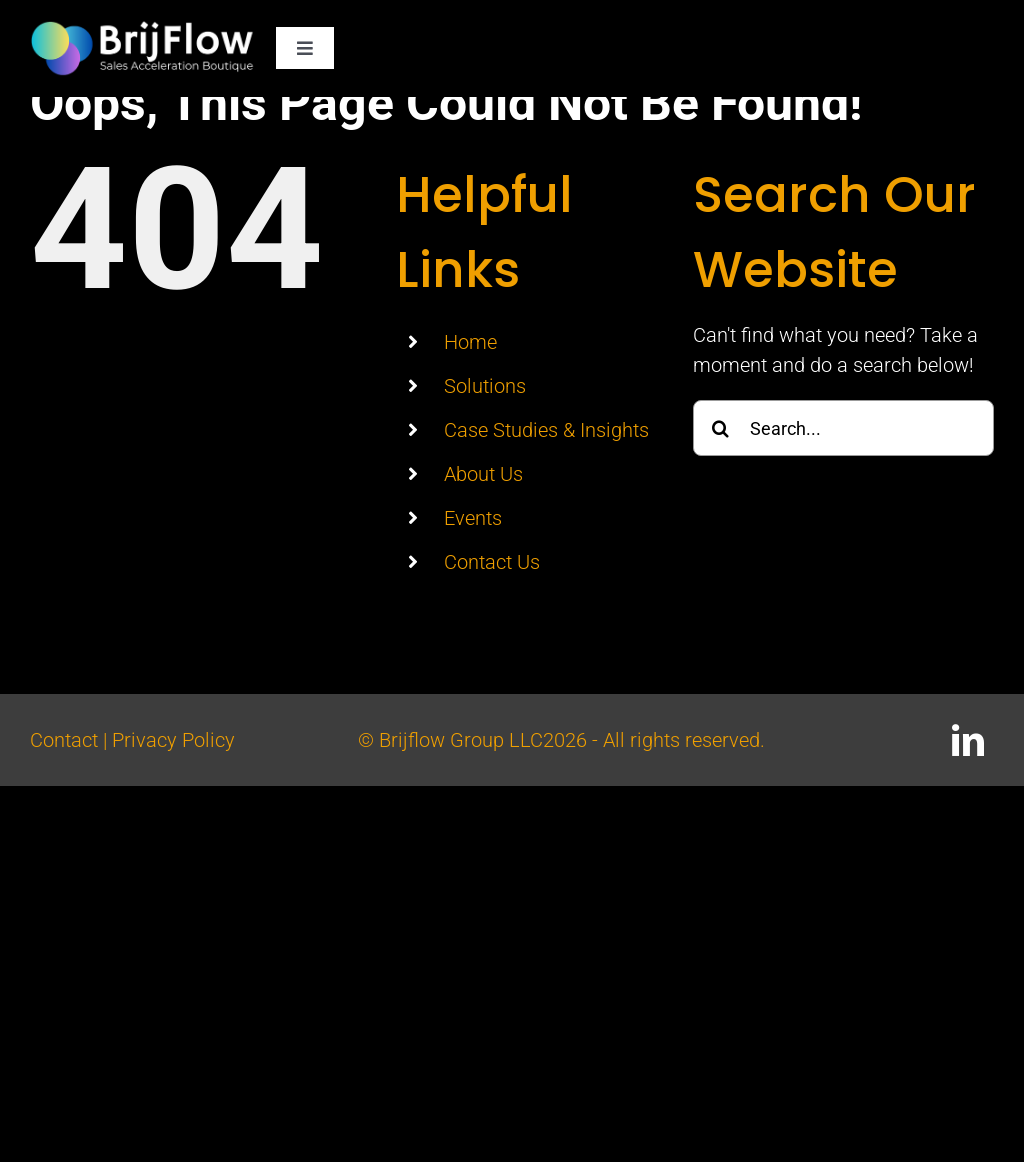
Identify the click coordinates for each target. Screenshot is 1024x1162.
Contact (64, 740)
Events (473, 518)
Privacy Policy (173, 740)
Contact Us (492, 562)
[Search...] (843, 428)
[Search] (721, 428)
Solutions (485, 386)
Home (470, 342)
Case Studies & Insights (546, 430)
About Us (483, 474)
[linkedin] (968, 740)
